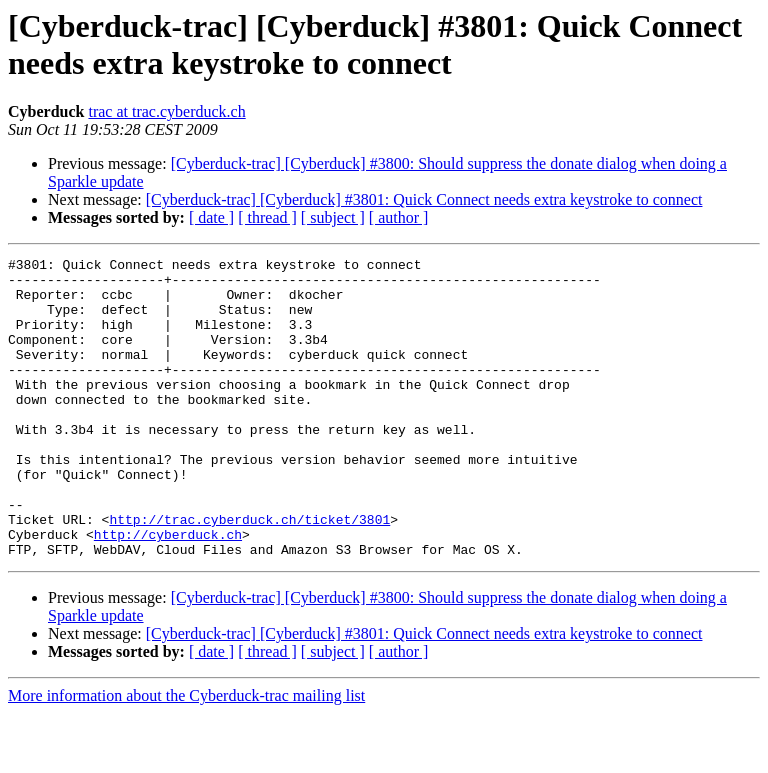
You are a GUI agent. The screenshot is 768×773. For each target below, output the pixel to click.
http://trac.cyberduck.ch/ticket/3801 (249, 573)
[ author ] (399, 217)
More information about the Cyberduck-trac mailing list (186, 755)
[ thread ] (267, 217)
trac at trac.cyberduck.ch (166, 111)
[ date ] (211, 217)
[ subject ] (333, 217)
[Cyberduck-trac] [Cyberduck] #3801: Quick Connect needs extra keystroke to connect (424, 199)
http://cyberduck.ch (168, 591)
